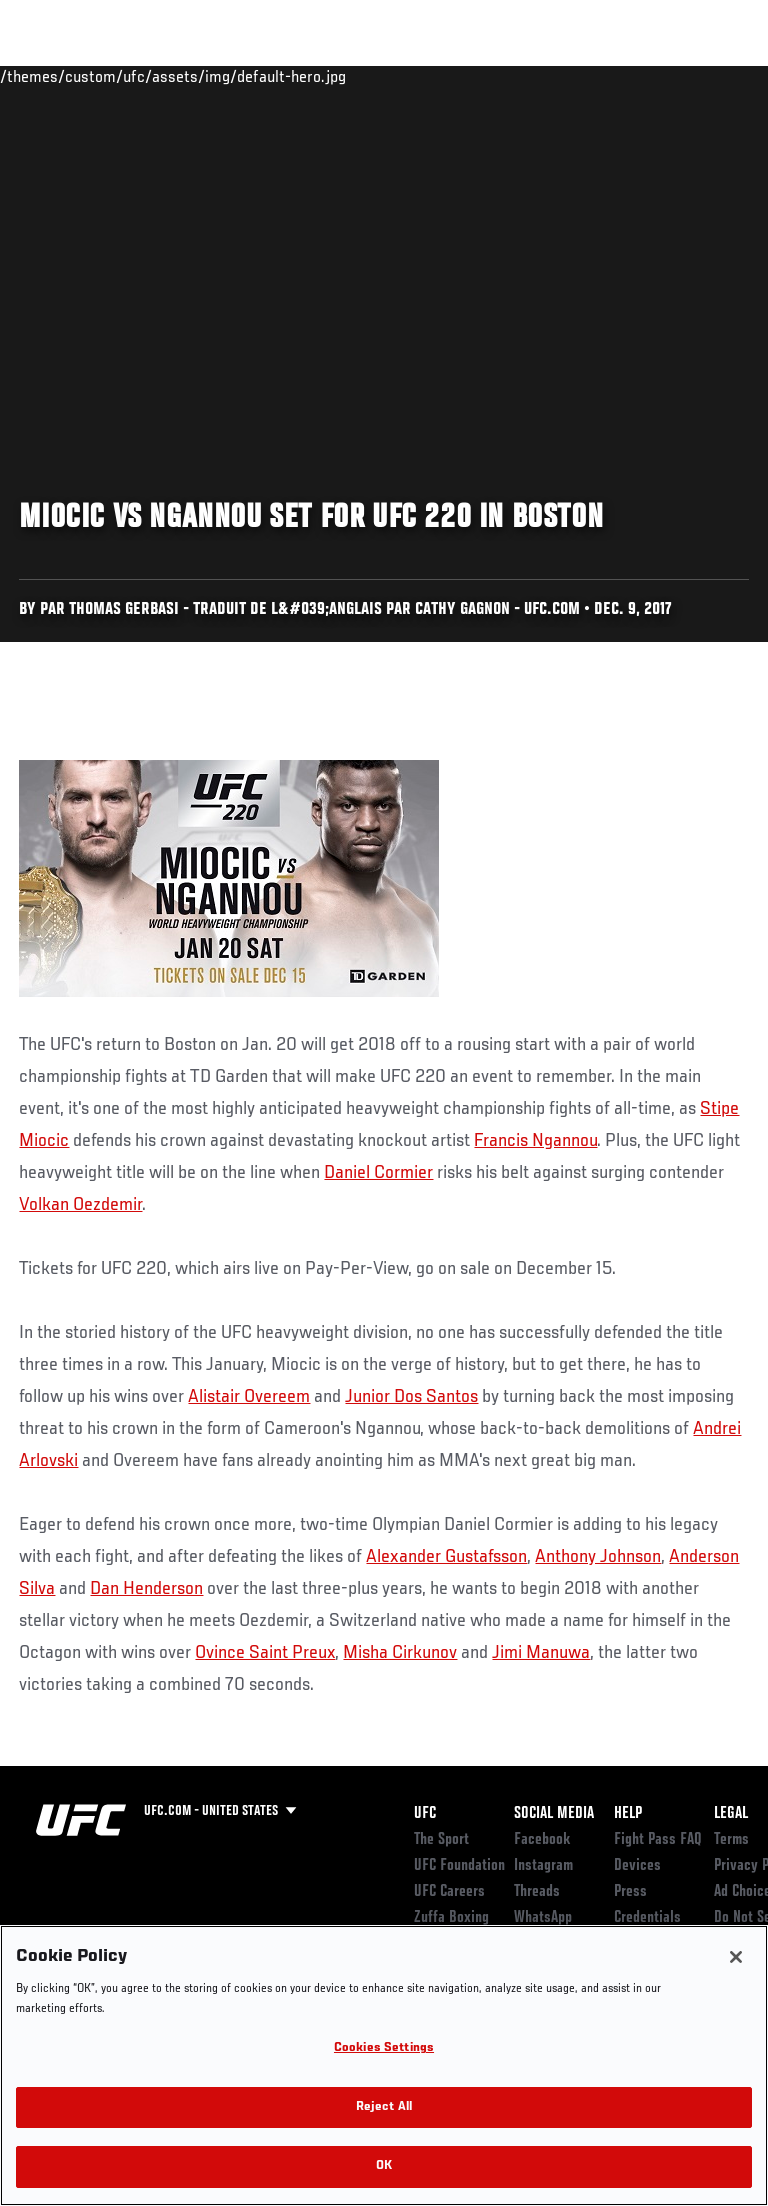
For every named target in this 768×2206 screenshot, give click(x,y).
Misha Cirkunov (400, 1653)
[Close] (736, 1957)
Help (628, 1814)
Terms (731, 1840)
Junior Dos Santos (411, 1397)
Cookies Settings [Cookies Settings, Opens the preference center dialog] (384, 2048)
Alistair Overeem (249, 1397)
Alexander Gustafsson (446, 1557)
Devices (637, 1866)
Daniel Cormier (378, 1173)
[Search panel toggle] (703, 76)
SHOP (648, 76)
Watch (474, 76)
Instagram (543, 1866)
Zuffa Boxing (553, 85)
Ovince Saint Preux (265, 1653)
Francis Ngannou (535, 1141)
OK (384, 2166)
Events (54, 76)
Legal (731, 1814)
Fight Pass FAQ (658, 1840)
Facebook (542, 1840)
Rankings (139, 76)
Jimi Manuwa (541, 1653)
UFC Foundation (459, 1866)
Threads (537, 1892)
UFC (425, 1814)
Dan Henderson (146, 1589)
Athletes (228, 76)
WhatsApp (543, 1918)
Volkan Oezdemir (80, 1205)
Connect (393, 76)
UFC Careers (449, 1892)
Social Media (554, 1814)
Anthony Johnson (598, 1557)
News (306, 76)
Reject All (384, 2107)
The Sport (441, 1840)
